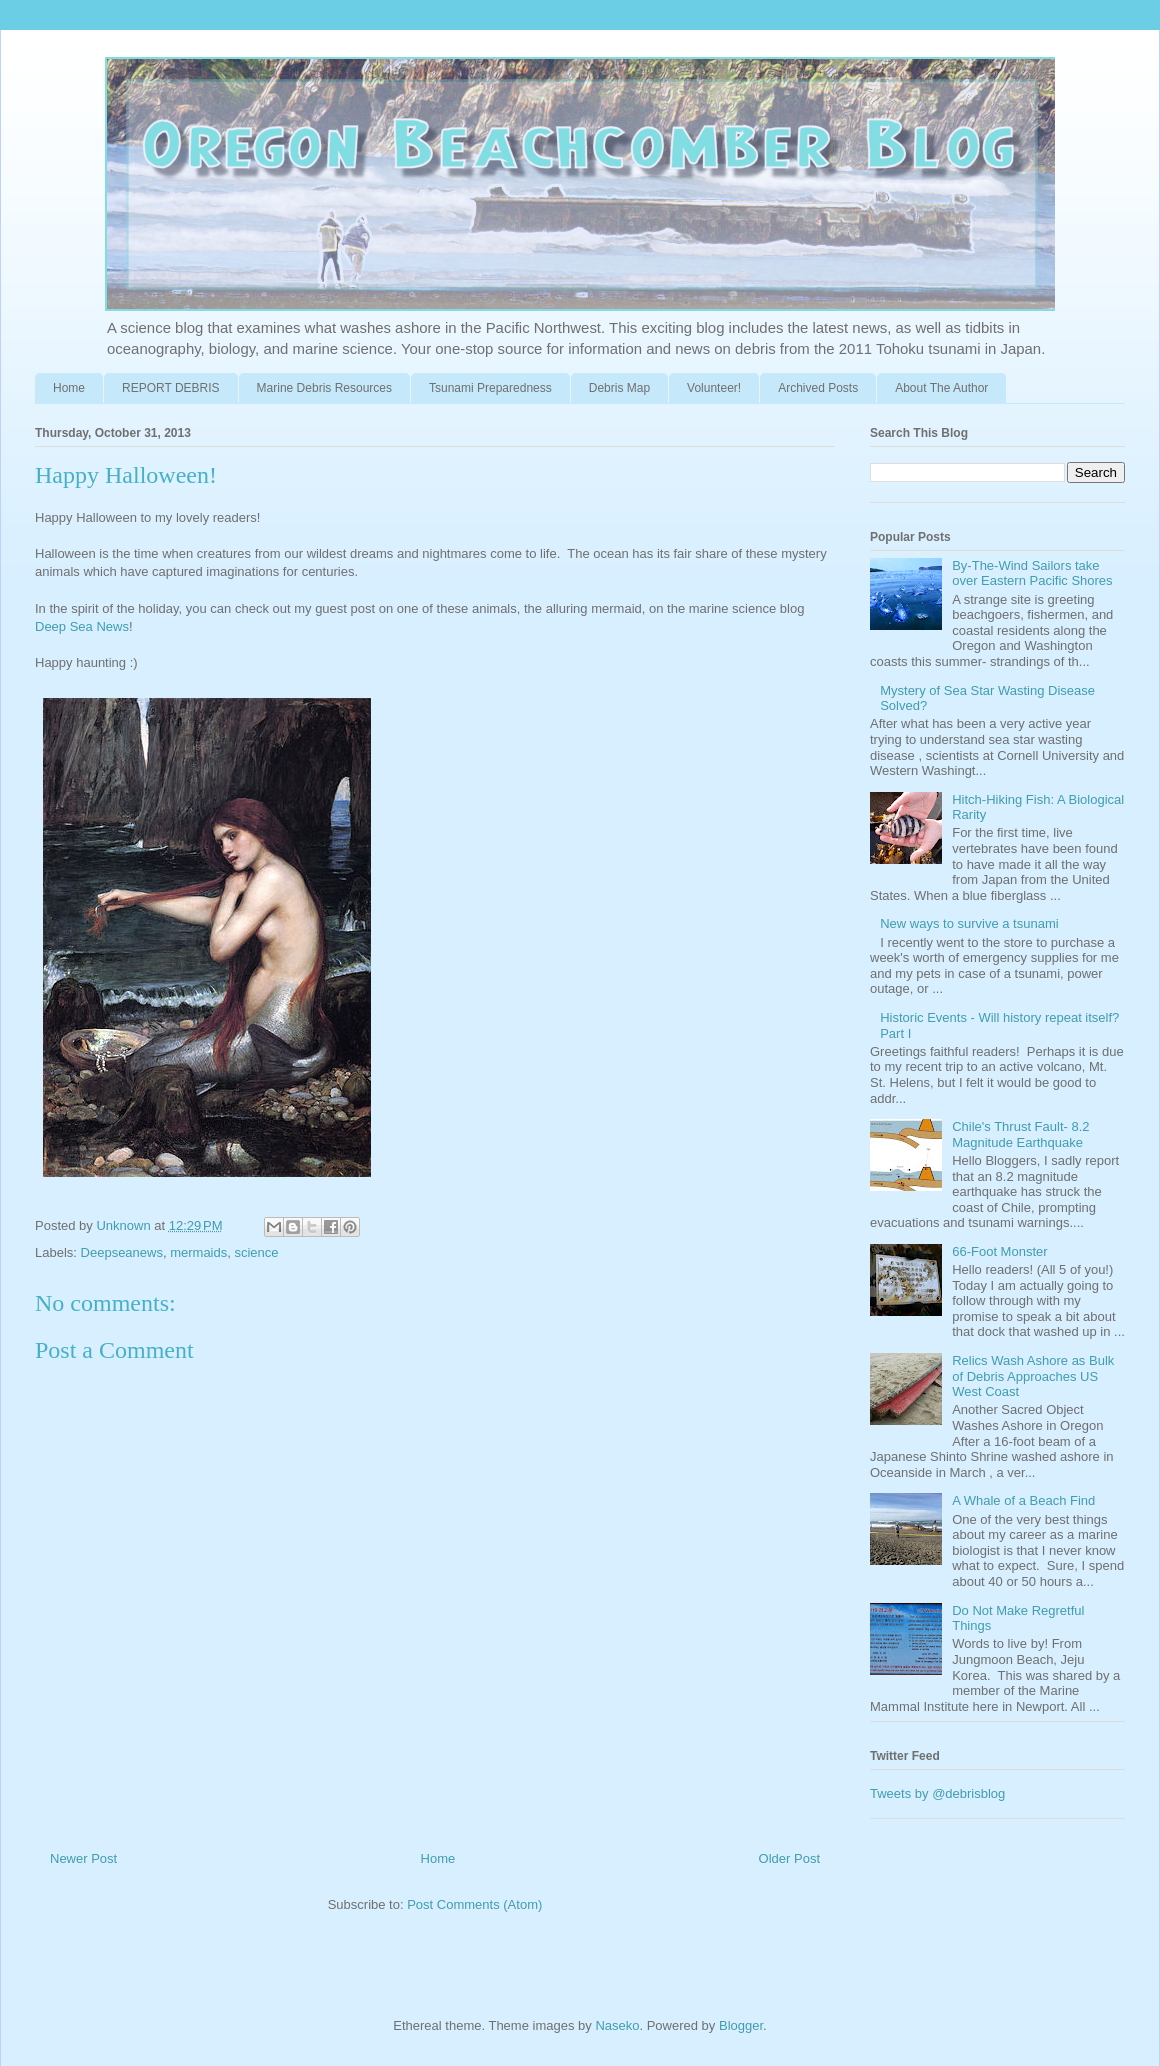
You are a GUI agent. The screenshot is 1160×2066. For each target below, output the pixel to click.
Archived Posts (818, 388)
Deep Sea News (82, 626)
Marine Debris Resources (324, 388)
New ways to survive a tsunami (969, 923)
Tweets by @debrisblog (937, 1793)
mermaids (198, 1252)
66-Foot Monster (999, 1251)
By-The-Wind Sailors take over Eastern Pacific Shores (1032, 573)
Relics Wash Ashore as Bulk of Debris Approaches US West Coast (1033, 1376)
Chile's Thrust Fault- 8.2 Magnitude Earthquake (1020, 1134)
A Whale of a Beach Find (1023, 1500)
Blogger (741, 2025)
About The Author (941, 388)
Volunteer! (714, 388)
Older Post (789, 1858)
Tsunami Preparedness (490, 388)
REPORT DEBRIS (171, 388)
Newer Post (83, 1858)
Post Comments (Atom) (474, 1904)
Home (69, 388)
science (256, 1252)
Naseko (617, 2025)
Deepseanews (122, 1252)
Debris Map (619, 388)
